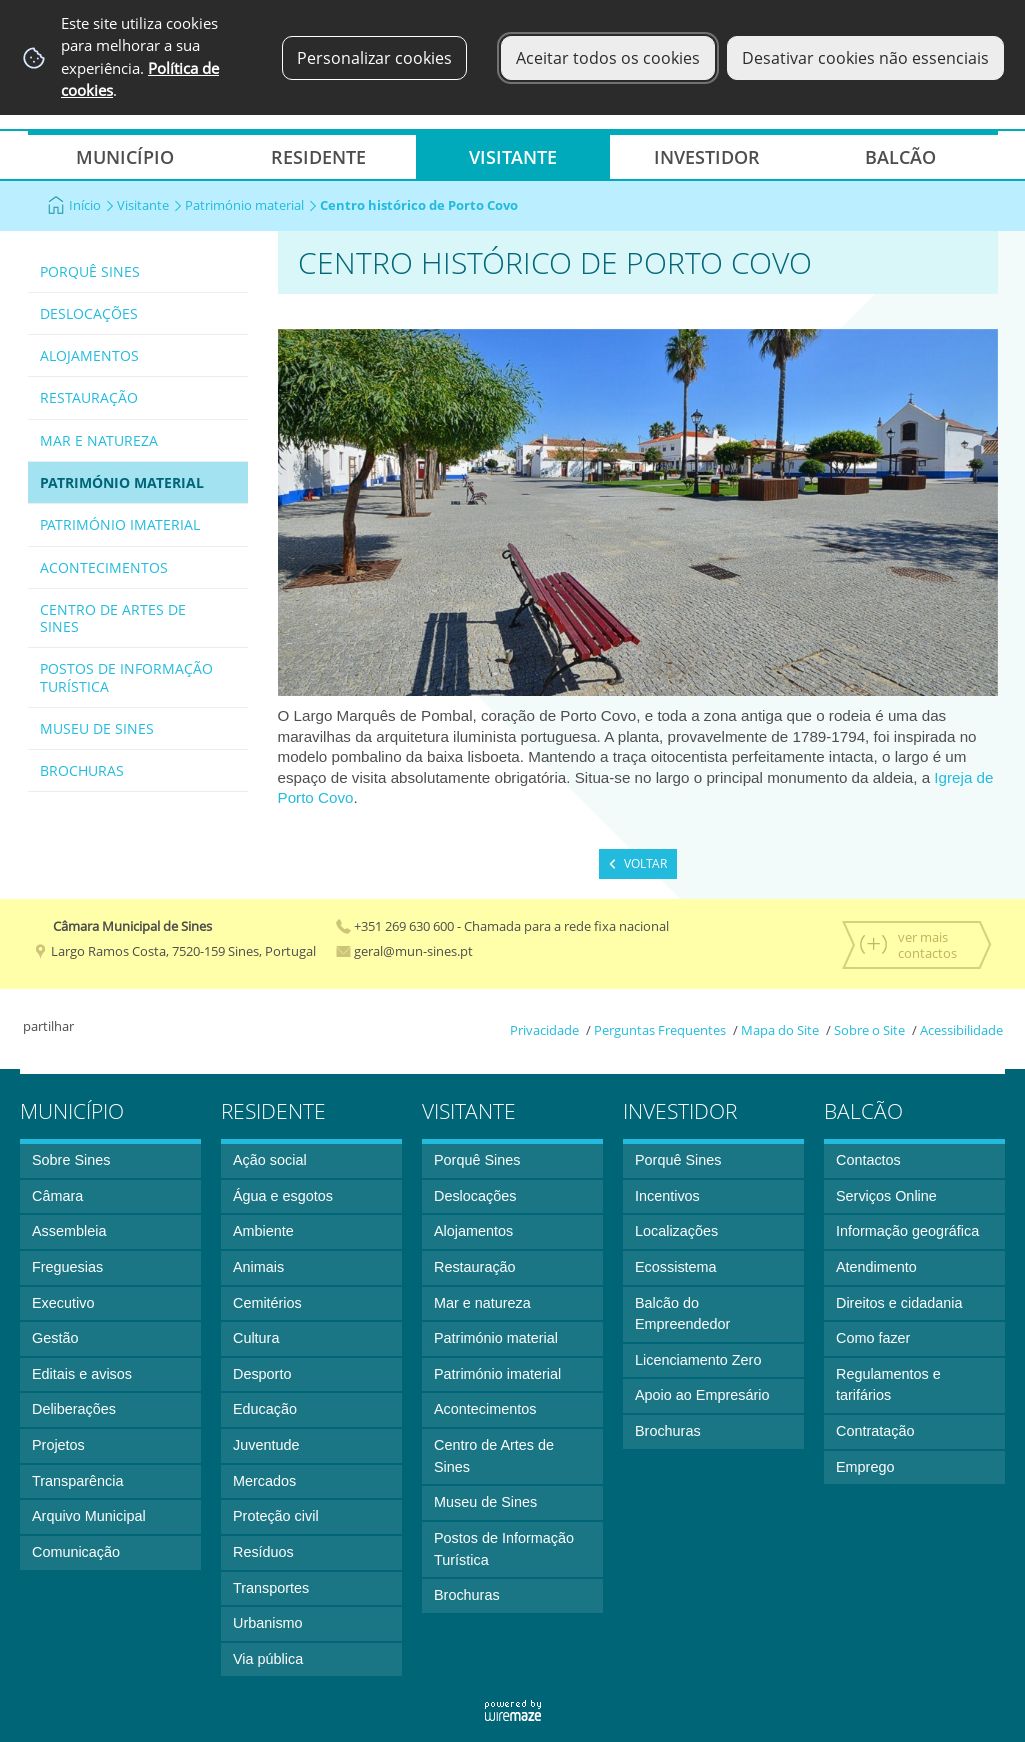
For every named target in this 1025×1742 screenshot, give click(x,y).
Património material (251, 205)
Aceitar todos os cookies (608, 58)
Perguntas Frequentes (660, 1030)
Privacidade (544, 1030)
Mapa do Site (780, 1030)
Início (91, 205)
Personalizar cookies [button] (374, 58)
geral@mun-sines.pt (404, 951)
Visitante (149, 205)
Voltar (645, 863)
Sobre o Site (869, 1030)
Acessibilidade (961, 1030)
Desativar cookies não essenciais (865, 58)
